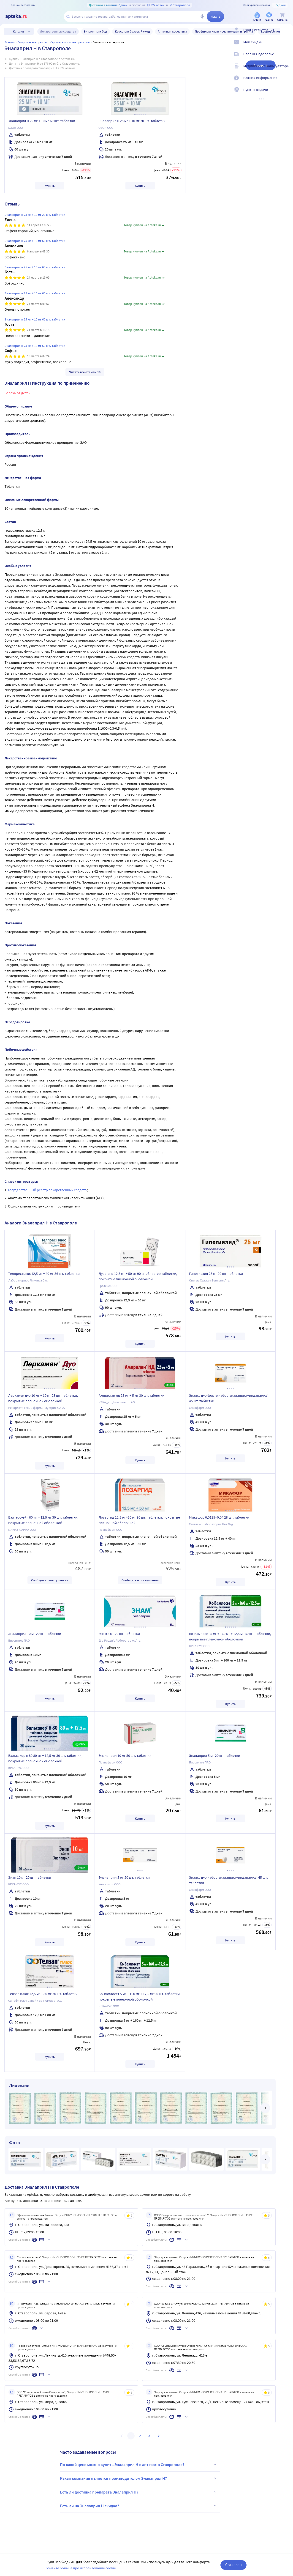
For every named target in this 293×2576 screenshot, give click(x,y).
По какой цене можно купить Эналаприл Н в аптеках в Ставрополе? (139, 2464)
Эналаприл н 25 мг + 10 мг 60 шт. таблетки (41, 120)
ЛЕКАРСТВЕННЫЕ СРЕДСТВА (32, 42)
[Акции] (257, 17)
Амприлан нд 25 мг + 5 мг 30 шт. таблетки (131, 1395)
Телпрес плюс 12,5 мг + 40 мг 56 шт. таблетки (44, 1273)
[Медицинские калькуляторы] (286, 70)
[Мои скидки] (286, 46)
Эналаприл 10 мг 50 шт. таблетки (125, 1755)
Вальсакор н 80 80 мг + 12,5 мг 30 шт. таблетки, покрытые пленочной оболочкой (45, 1758)
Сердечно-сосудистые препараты (70, 42)
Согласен (233, 2564)
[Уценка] (269, 17)
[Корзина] (282, 17)
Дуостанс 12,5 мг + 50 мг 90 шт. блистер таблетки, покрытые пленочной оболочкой (138, 1276)
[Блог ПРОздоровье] (286, 58)
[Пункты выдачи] (286, 93)
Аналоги (260, 65)
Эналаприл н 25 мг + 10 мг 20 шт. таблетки (131, 120)
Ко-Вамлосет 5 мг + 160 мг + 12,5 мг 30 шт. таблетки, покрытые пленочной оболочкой (230, 1636)
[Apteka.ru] (20, 16)
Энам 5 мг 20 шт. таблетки (119, 1633)
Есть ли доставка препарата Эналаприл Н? (139, 2492)
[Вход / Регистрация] (286, 34)
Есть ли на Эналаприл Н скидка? (139, 2505)
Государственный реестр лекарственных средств (47, 1190)
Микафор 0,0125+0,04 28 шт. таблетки (219, 1517)
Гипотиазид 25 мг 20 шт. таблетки (216, 1273)
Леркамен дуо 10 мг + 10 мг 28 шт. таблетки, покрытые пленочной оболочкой (43, 1398)
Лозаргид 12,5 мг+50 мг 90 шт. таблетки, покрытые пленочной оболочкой (139, 1520)
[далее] (265, 2108)
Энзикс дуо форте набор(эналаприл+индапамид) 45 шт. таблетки (229, 1398)
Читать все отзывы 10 (84, 372)
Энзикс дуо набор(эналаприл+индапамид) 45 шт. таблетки (228, 1880)
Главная (10, 42)
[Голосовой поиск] (202, 16)
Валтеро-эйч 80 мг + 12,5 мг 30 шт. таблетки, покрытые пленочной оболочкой (43, 1520)
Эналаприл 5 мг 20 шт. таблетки (214, 1755)
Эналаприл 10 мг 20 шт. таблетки (34, 1633)
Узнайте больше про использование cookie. (81, 2568)
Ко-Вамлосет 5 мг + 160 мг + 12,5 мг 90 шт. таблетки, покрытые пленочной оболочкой (140, 1996)
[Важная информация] (286, 82)
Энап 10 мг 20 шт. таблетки (29, 1877)
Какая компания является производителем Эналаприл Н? (139, 2478)
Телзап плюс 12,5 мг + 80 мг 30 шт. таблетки (43, 1993)
